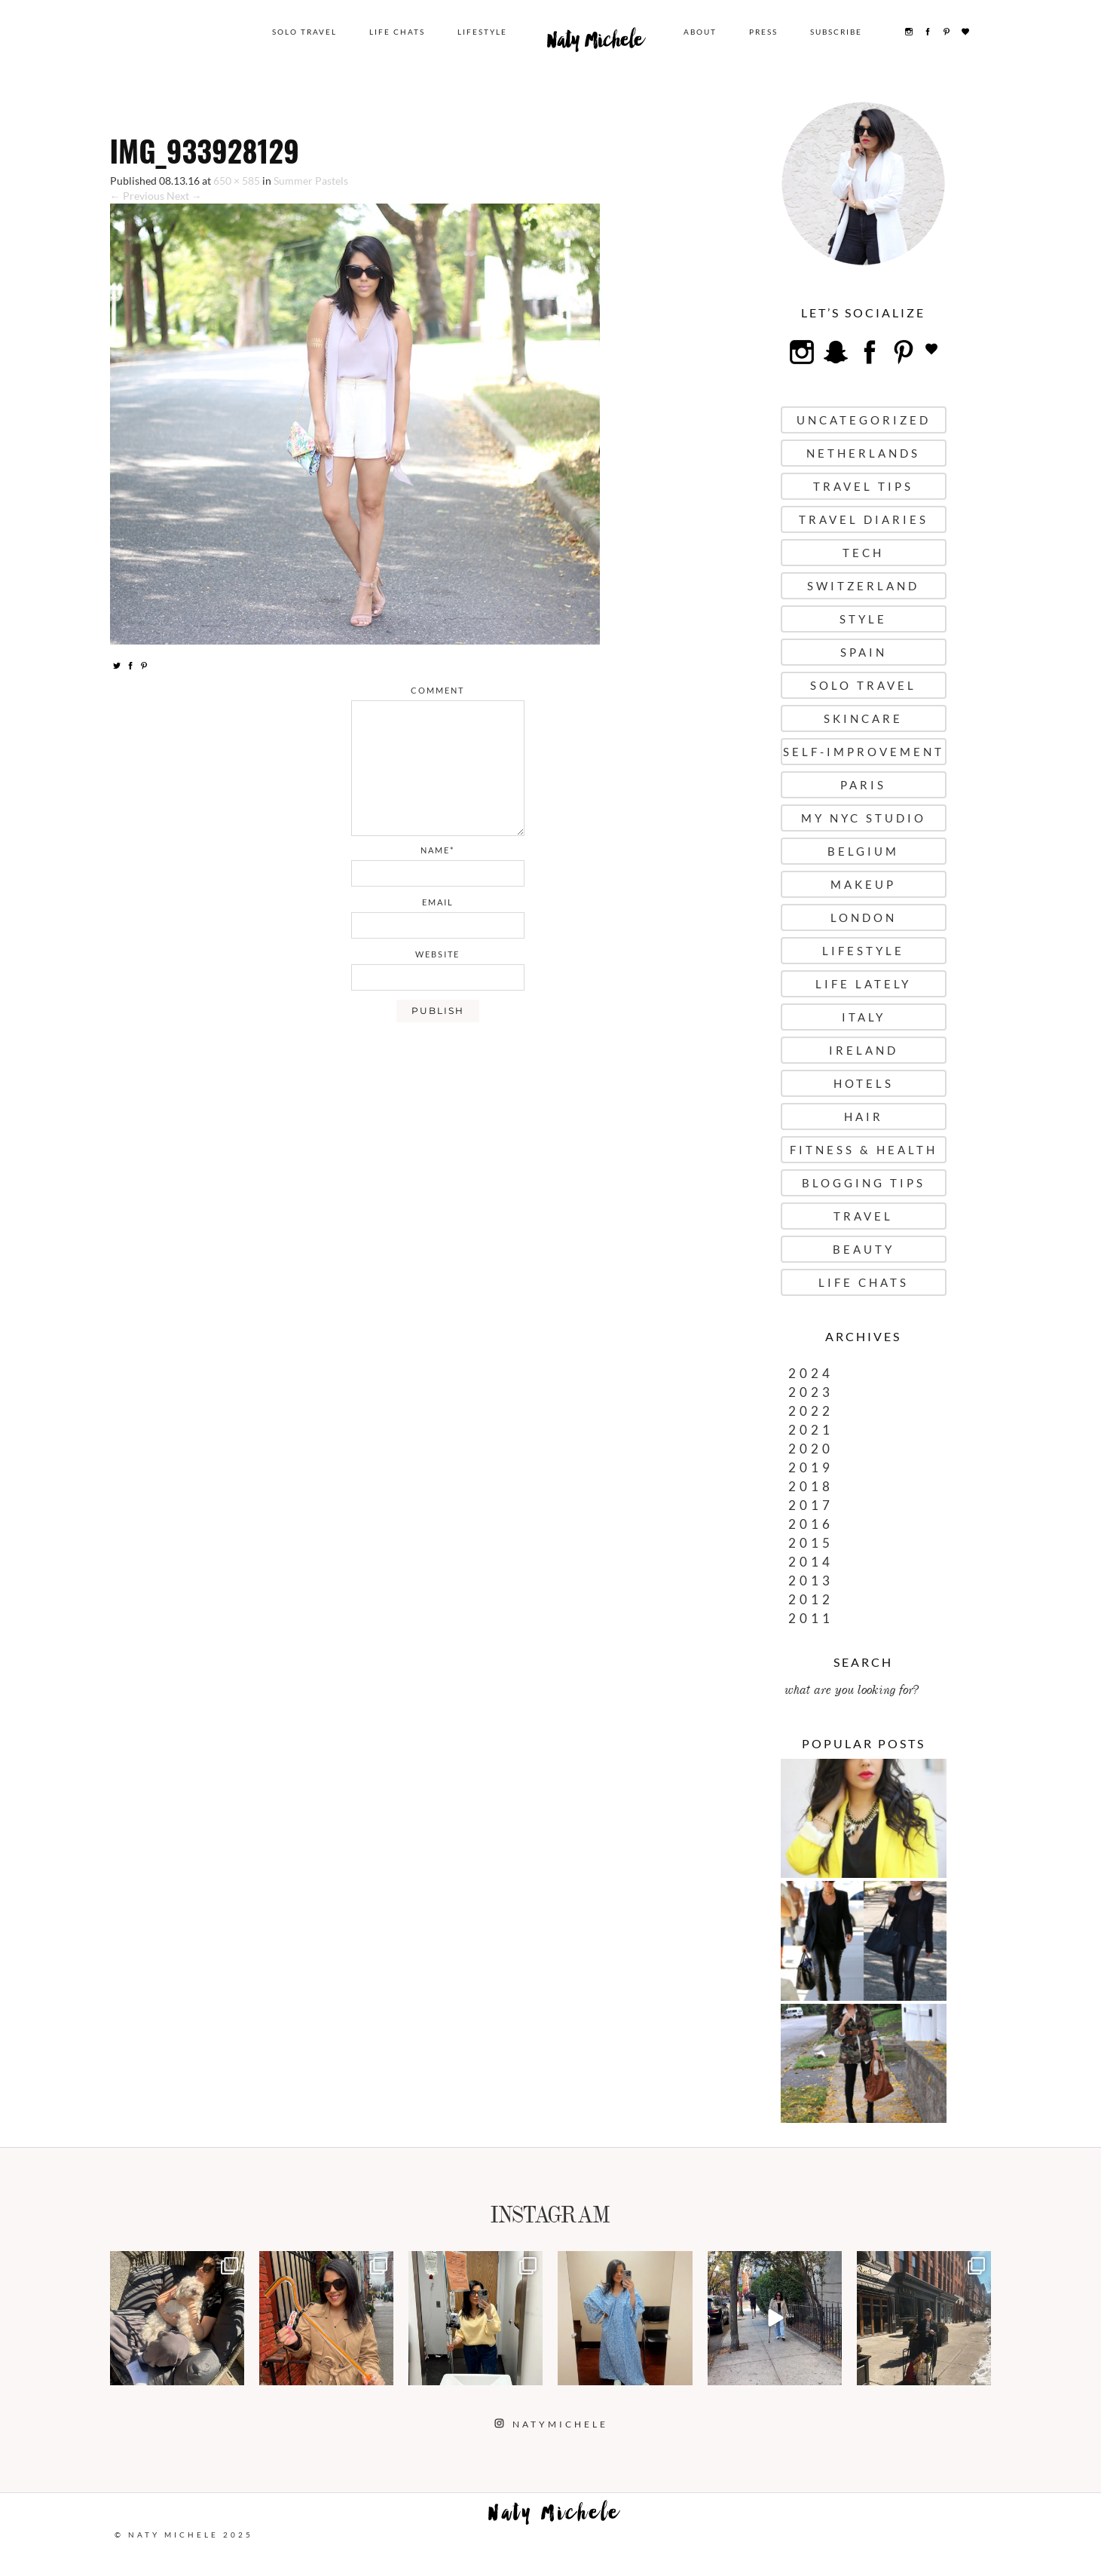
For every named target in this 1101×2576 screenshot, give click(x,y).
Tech (863, 552)
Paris (863, 785)
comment (437, 690)
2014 (810, 1562)
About (700, 31)
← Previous (137, 195)
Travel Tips (863, 486)
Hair (863, 1116)
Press (763, 31)
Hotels (863, 1083)
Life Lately (863, 984)
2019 (810, 1467)
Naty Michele (595, 43)
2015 (810, 1543)
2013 (810, 1580)
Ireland (863, 1050)
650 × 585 (236, 180)
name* (437, 850)
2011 (810, 1618)
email (438, 902)
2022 (810, 1411)
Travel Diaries (863, 519)
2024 (810, 1373)
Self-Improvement (863, 751)
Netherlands (863, 453)
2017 (810, 1505)
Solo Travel (304, 31)
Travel (863, 1216)
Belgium (863, 851)
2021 (810, 1430)
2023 (810, 1392)
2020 (810, 1448)
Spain (863, 652)
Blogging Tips (863, 1183)
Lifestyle (482, 31)
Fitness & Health (863, 1149)
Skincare (863, 718)
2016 (810, 1524)
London (863, 917)
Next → (184, 195)
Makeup (863, 884)
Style (863, 619)
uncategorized (864, 420)
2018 (810, 1486)
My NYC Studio (863, 818)
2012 (810, 1599)
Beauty (864, 1249)
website (437, 954)
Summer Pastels (311, 180)
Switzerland (863, 586)
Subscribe (836, 31)
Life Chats (397, 31)
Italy (863, 1017)
